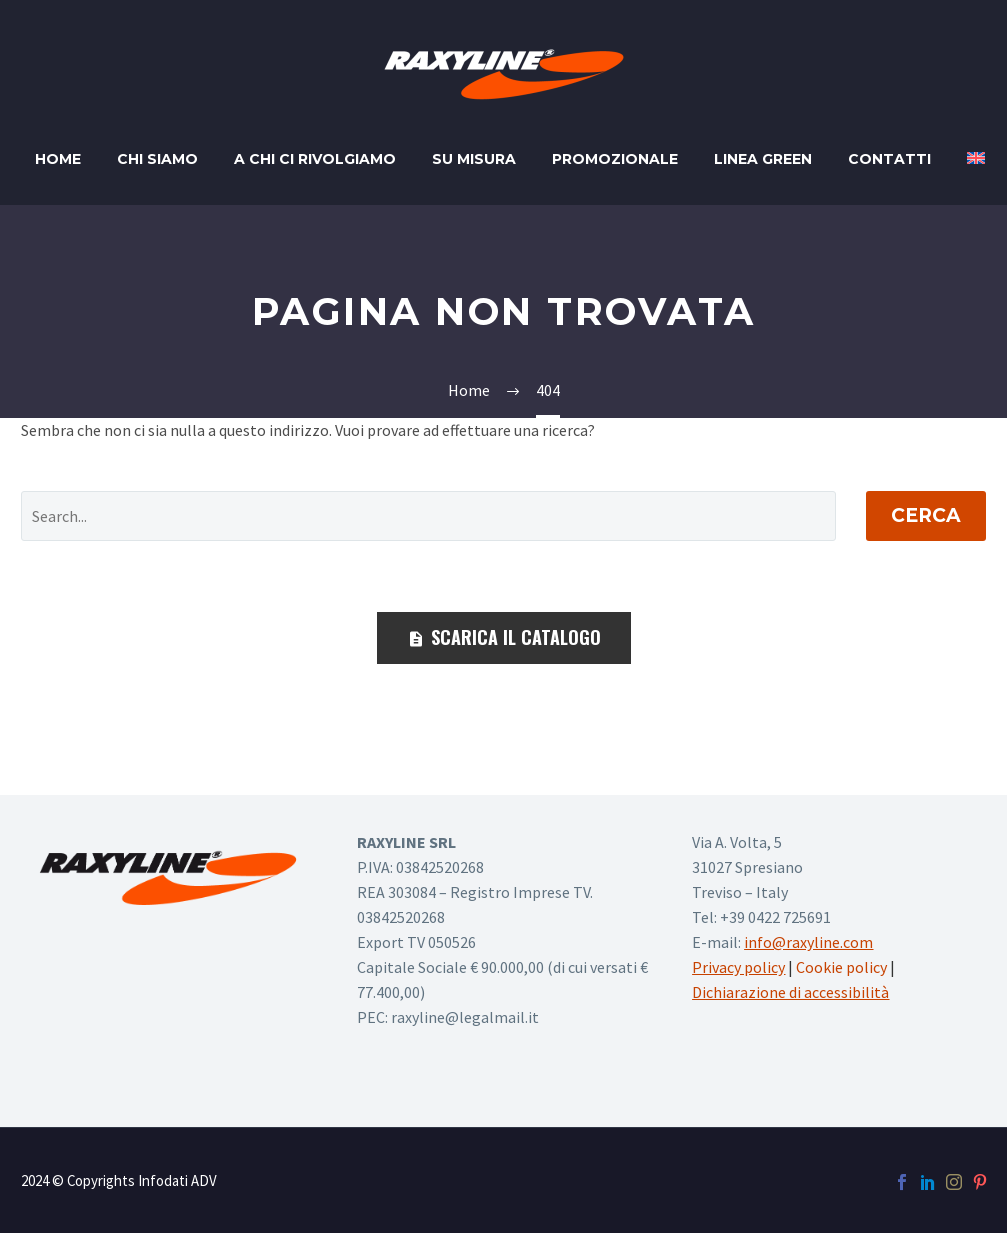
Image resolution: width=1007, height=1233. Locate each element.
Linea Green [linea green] (763, 159)
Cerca (926, 515)
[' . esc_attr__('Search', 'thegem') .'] (428, 516)
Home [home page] (58, 159)
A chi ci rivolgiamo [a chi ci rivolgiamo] (315, 159)
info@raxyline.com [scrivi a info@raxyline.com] (808, 942)
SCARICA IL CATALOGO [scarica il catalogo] (504, 637)
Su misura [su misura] (474, 159)
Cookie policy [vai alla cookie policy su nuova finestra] (841, 967)
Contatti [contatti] (889, 159)
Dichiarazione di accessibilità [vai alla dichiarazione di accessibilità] (790, 992)
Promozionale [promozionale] (615, 159)
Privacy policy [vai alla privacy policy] (738, 967)
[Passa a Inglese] (976, 159)
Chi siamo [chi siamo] (157, 159)
